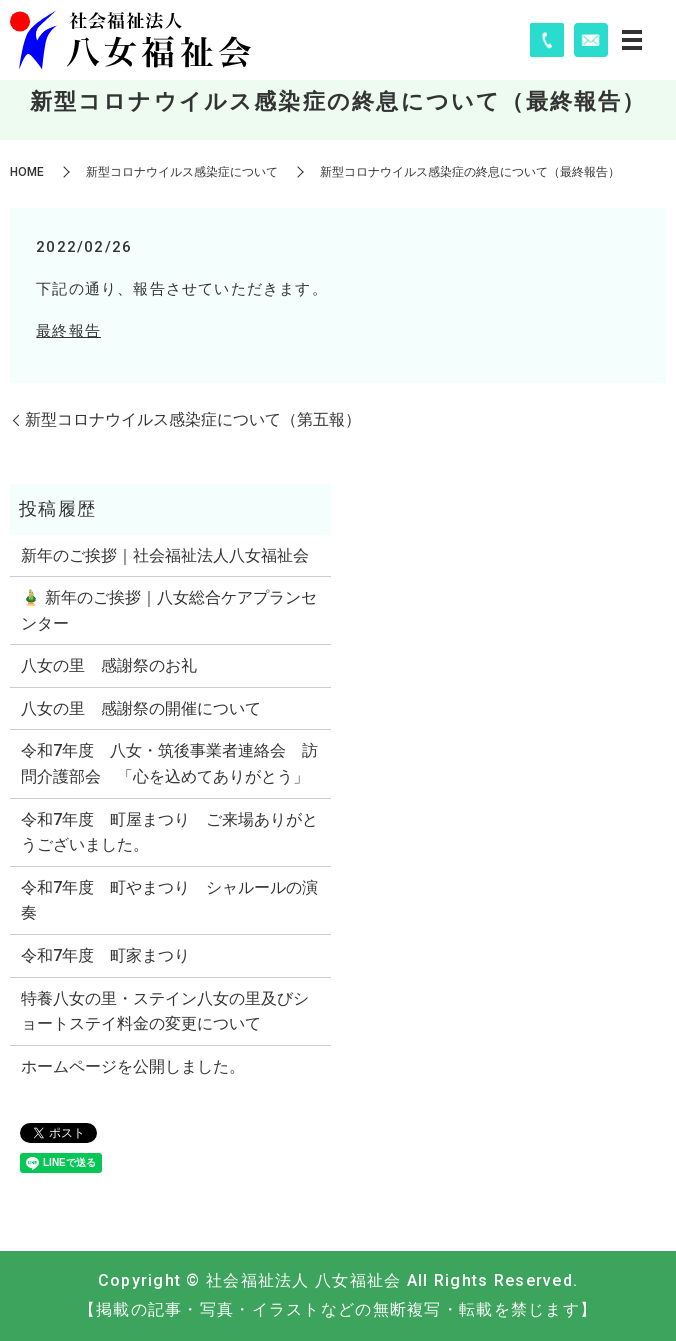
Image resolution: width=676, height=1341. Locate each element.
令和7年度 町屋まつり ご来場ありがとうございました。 (169, 832)
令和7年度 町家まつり (105, 955)
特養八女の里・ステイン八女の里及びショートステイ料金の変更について (165, 1011)
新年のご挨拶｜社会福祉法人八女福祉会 (165, 555)
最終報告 (68, 331)
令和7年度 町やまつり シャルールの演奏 (169, 900)
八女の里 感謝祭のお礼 (109, 665)
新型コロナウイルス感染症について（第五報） (193, 419)
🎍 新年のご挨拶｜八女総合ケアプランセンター (169, 610)
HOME (27, 172)
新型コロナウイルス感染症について (182, 172)
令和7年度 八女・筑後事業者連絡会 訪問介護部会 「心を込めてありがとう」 (169, 763)
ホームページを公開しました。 (133, 1066)
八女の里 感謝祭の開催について (141, 708)
